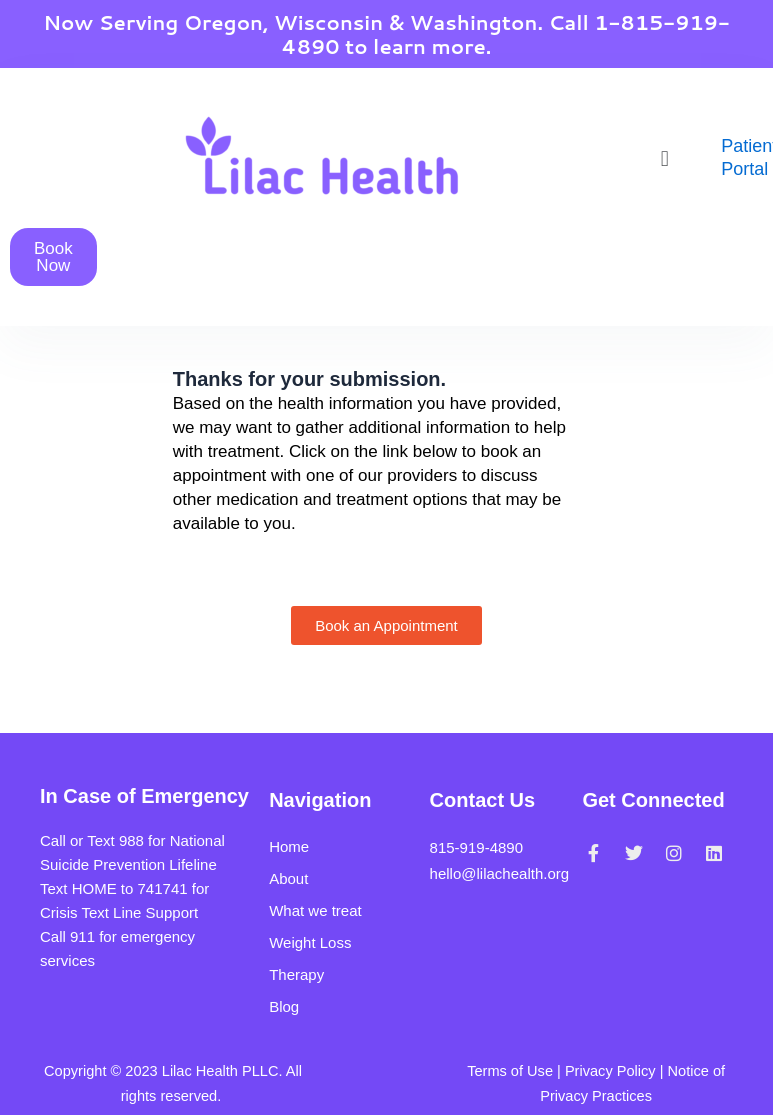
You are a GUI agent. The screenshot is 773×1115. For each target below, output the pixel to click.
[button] (664, 158)
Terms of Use (510, 1071)
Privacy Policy (610, 1071)
